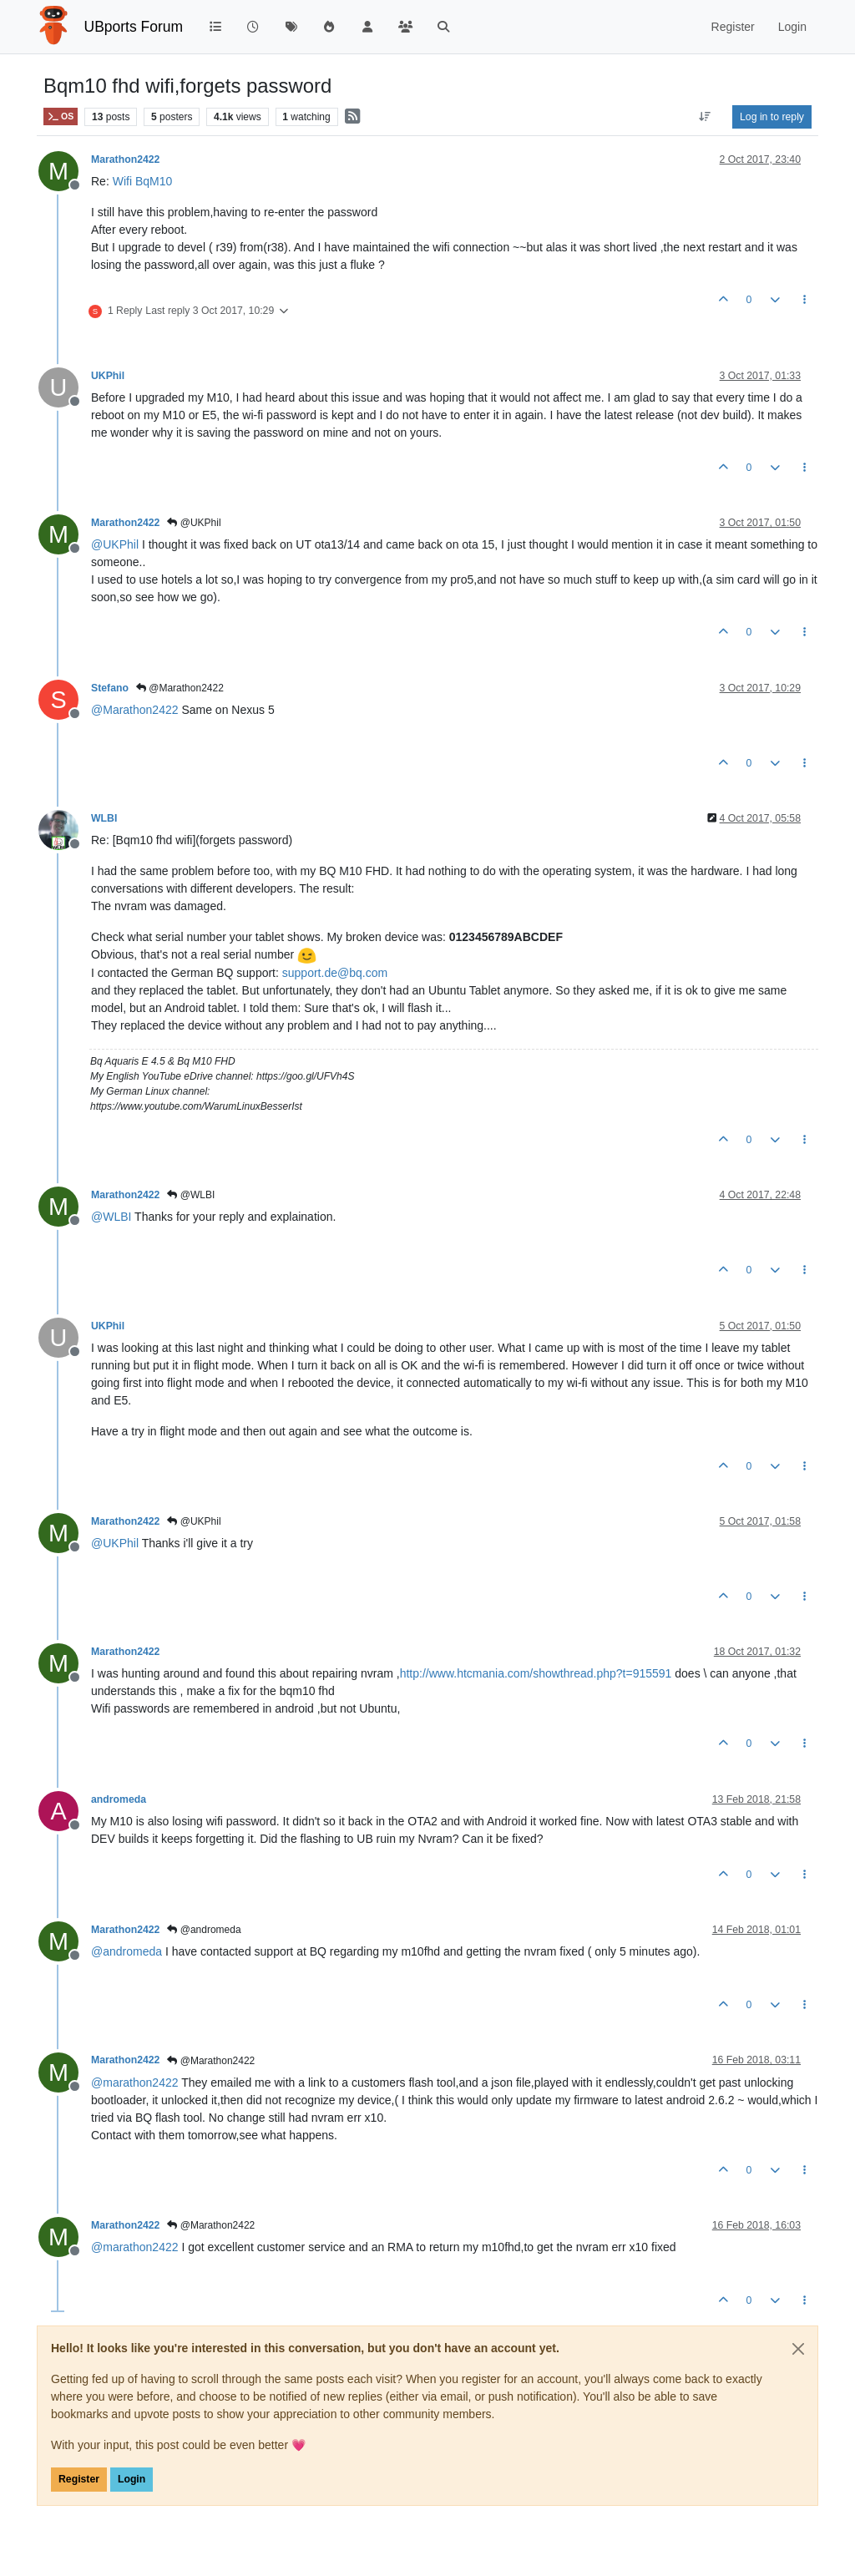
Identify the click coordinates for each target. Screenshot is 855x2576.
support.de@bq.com (334, 972)
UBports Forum (134, 26)
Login (131, 2479)
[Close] (798, 2348)
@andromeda (203, 1930)
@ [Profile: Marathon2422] (135, 709)
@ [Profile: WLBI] (111, 1216)
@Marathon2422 (180, 688)
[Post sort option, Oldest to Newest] (705, 117)
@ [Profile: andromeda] (126, 1951)
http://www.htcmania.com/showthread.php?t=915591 (536, 1673)
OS (60, 116)
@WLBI (191, 1195)
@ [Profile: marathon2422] (135, 2082)
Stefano (110, 688)
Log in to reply (772, 117)
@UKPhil (193, 523)
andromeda (118, 1799)
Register (78, 2479)
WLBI (104, 818)
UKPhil (107, 376)
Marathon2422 (125, 159)
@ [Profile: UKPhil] (115, 544)
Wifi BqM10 (143, 181)
